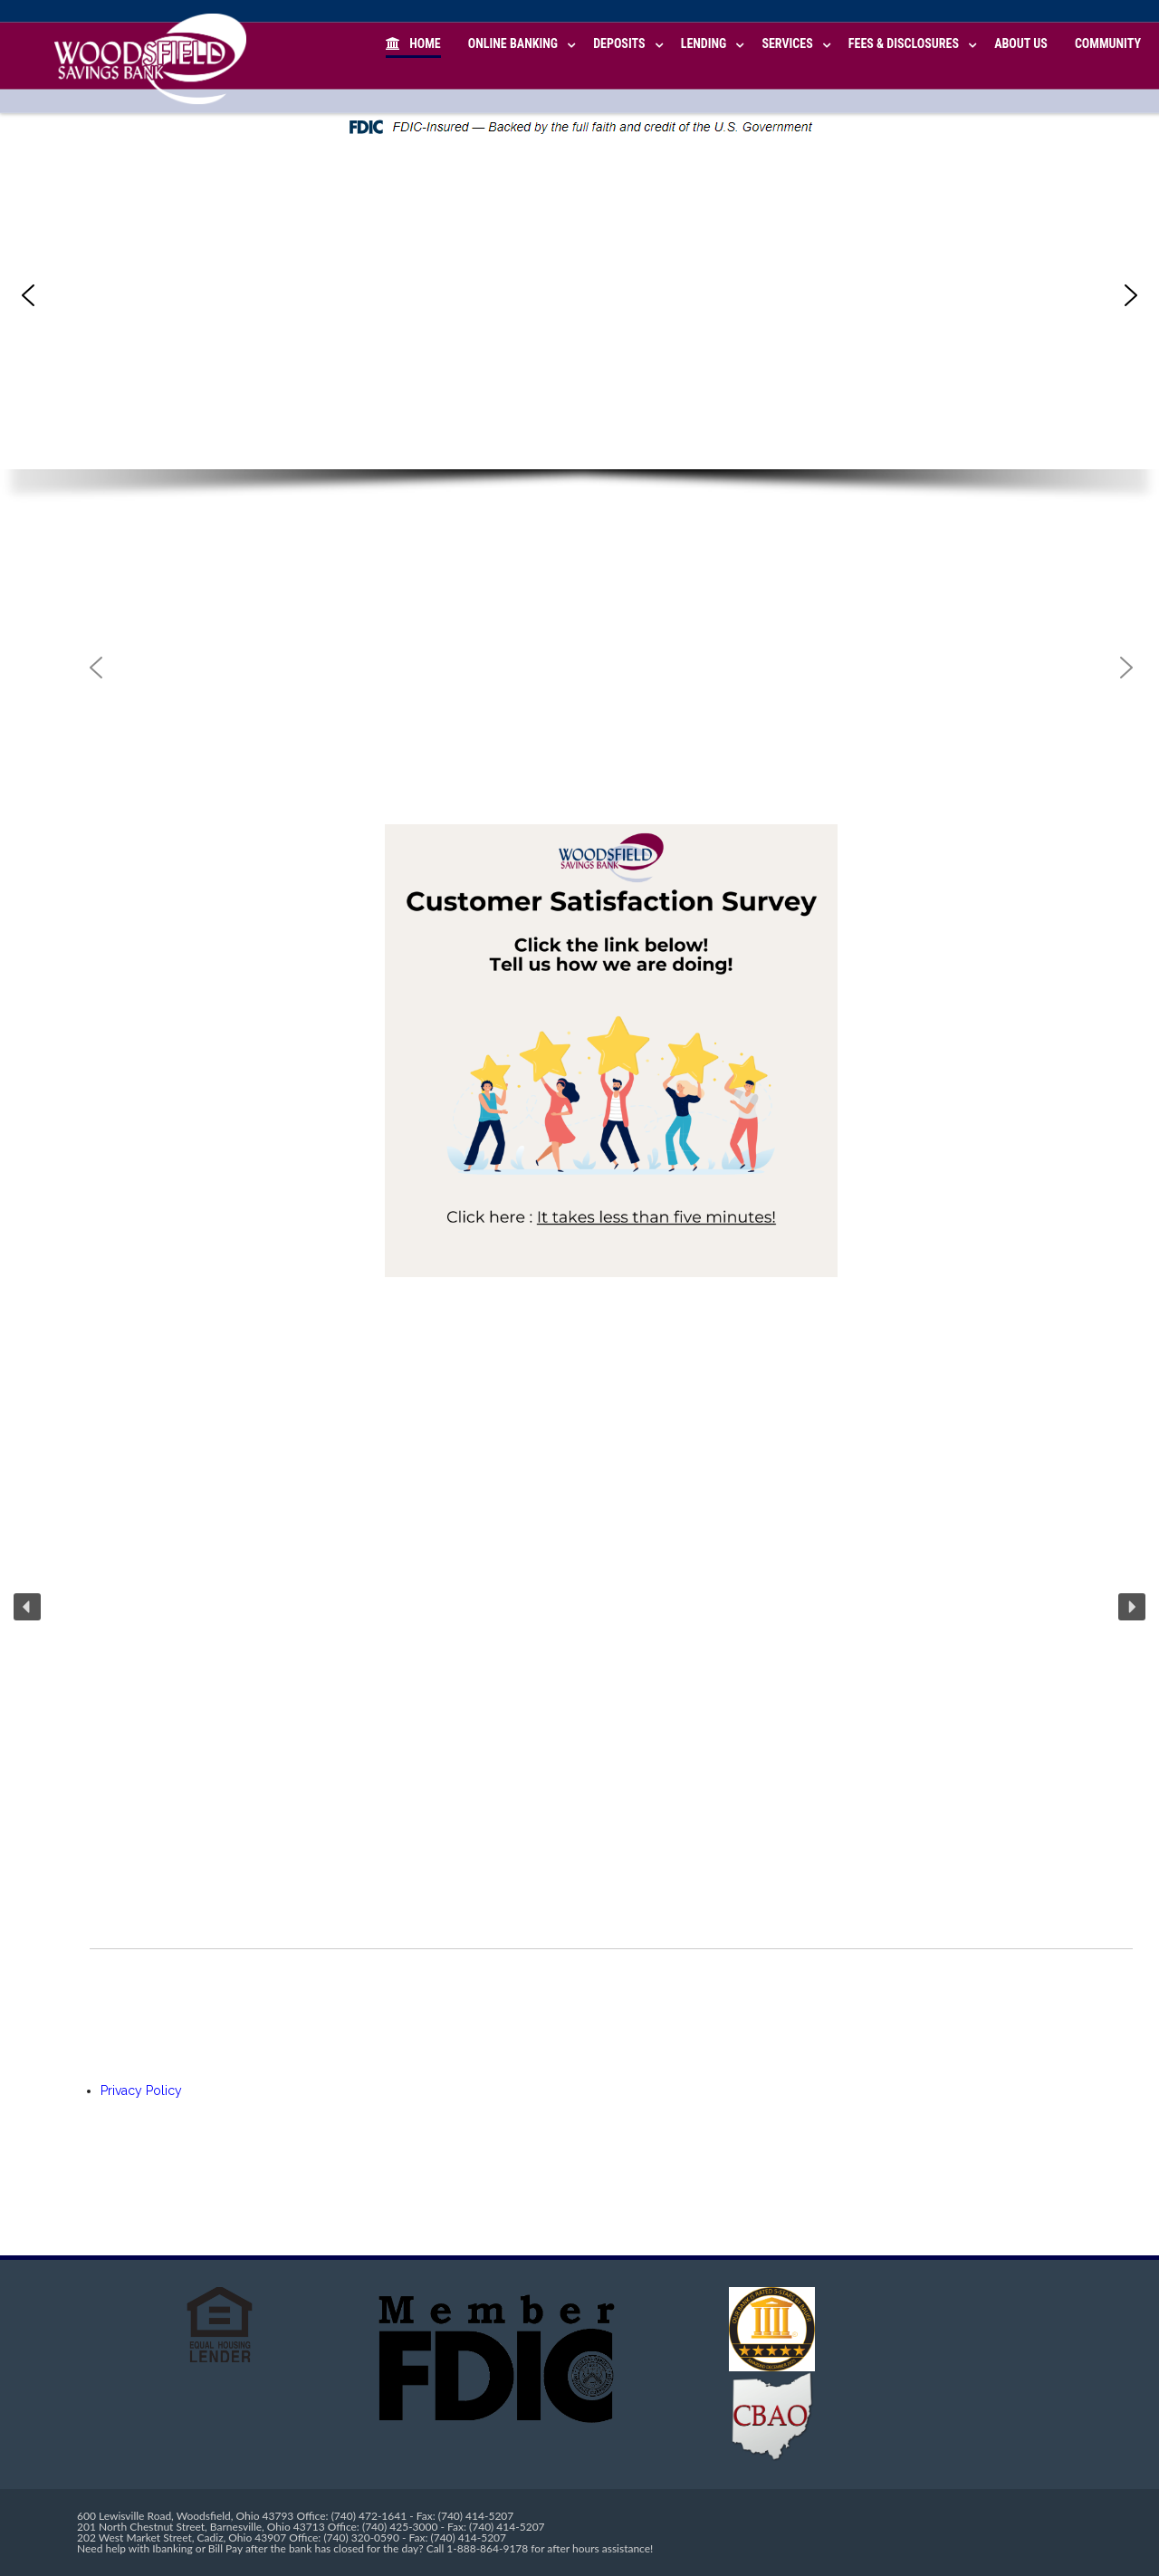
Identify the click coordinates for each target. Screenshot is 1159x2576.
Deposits (619, 43)
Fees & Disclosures (903, 43)
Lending (704, 43)
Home (413, 43)
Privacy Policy (141, 2090)
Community (1108, 43)
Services (786, 43)
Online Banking (513, 43)
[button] (28, 295)
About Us (1021, 43)
